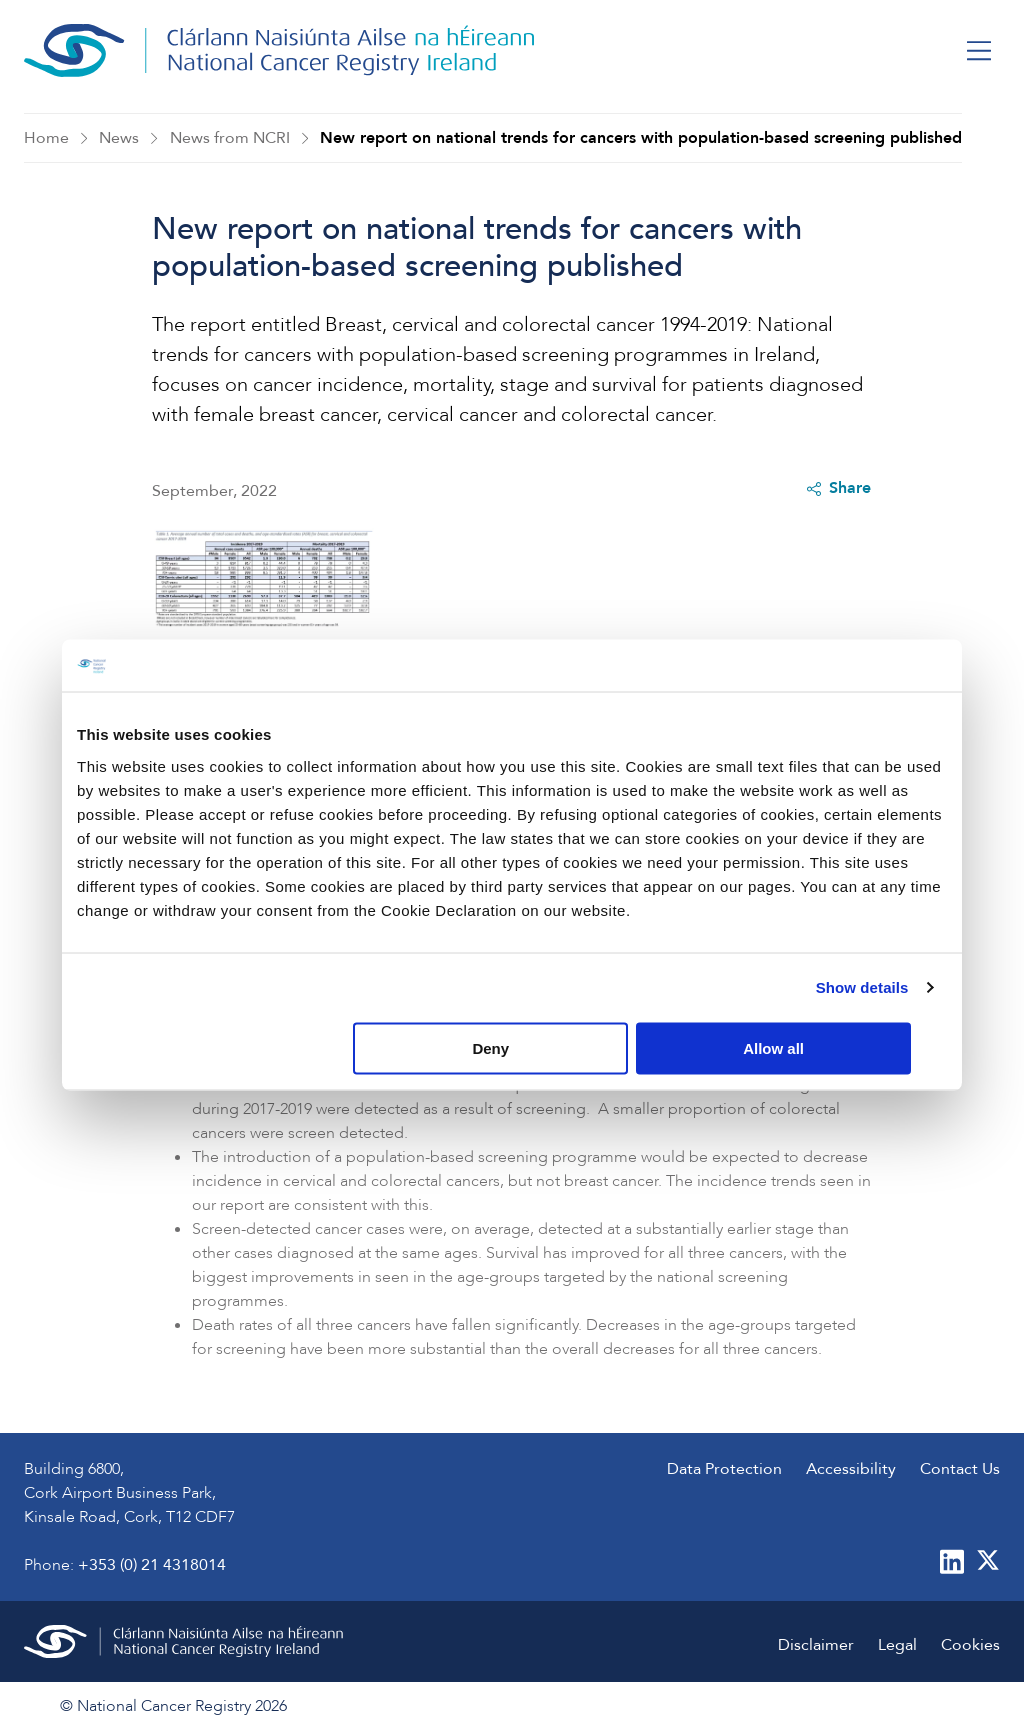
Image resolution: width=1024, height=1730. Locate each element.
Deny (509, 1047)
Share (839, 488)
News (119, 138)
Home (46, 138)
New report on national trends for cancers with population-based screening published (641, 138)
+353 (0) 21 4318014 (152, 1565)
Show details (862, 987)
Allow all (803, 1047)
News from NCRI (230, 138)
